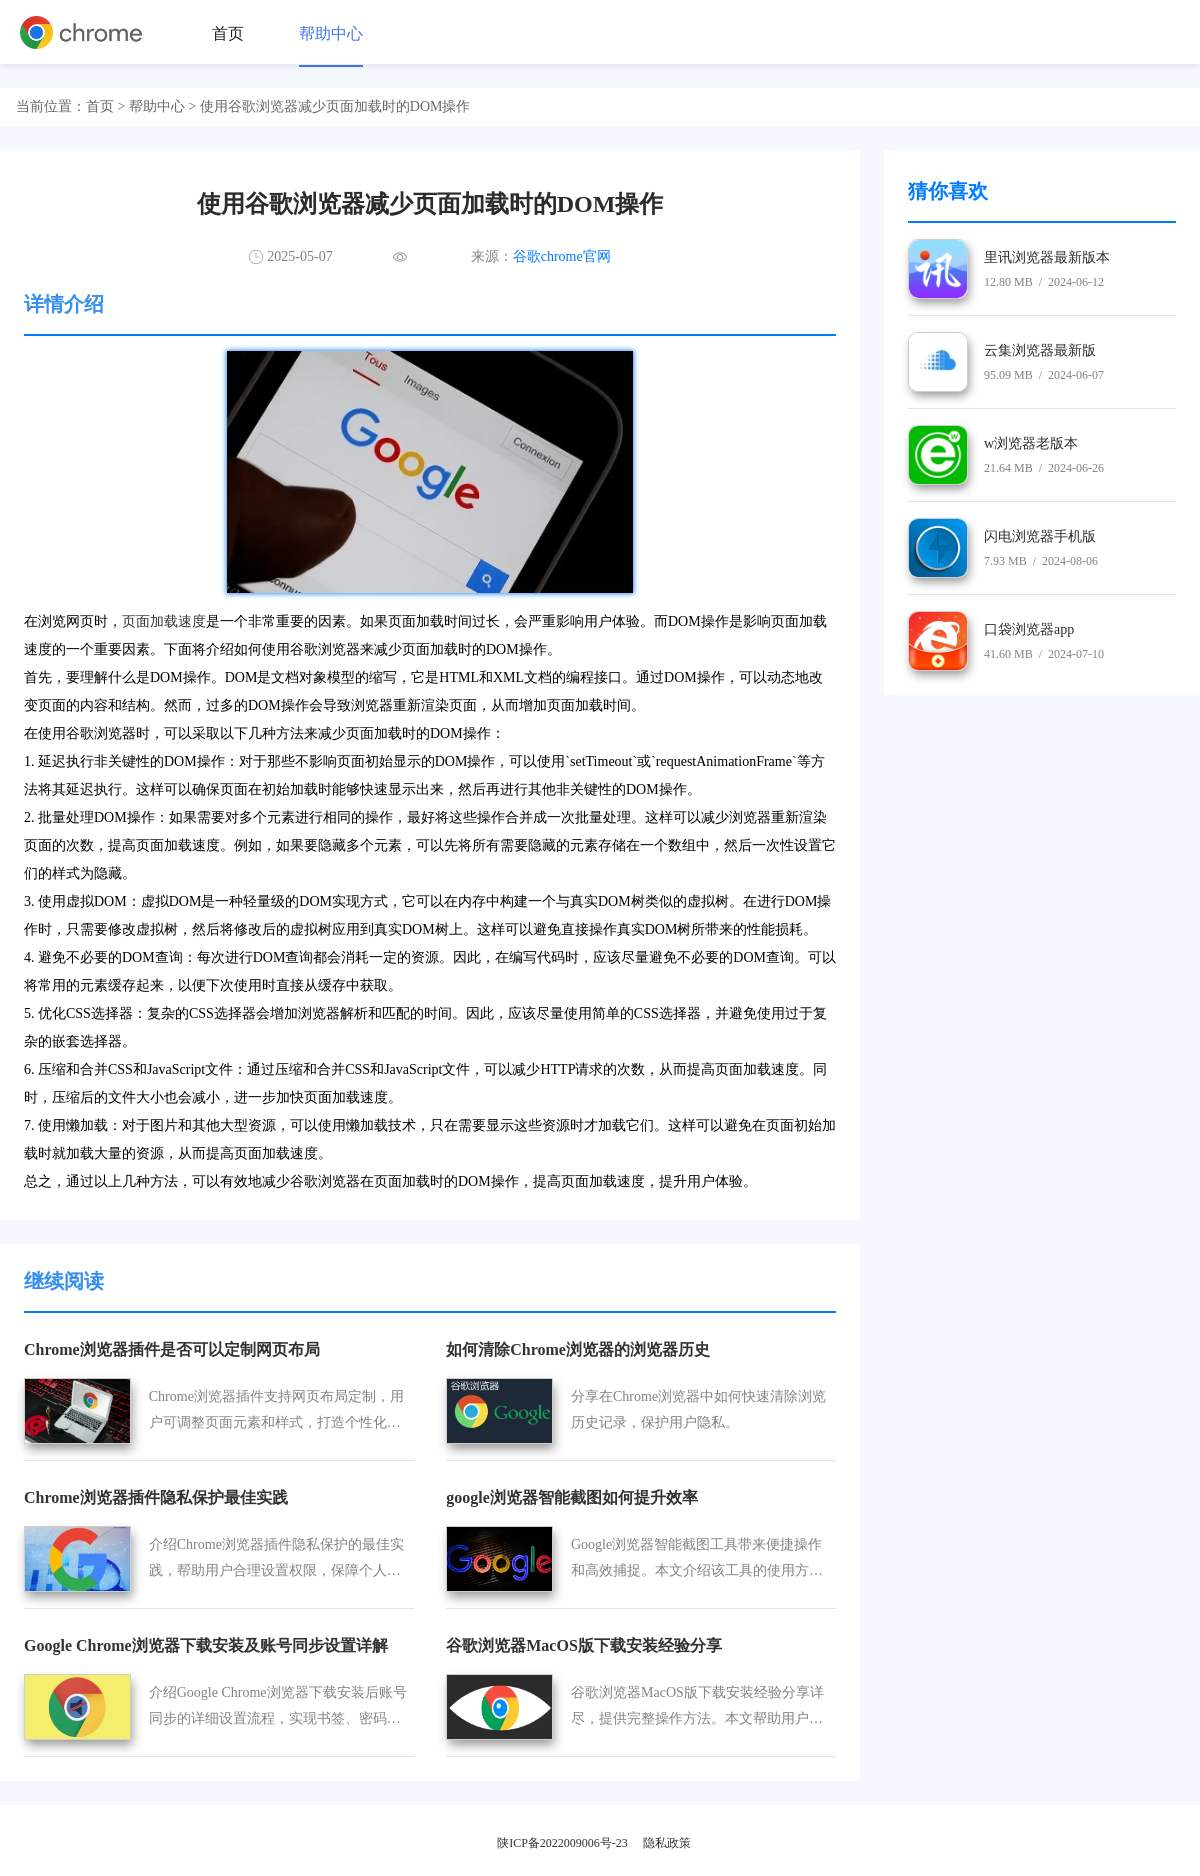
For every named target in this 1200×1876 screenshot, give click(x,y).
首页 (228, 33)
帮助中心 (331, 33)
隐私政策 (667, 1843)
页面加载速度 (164, 621)
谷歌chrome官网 (562, 256)
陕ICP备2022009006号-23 (562, 1843)
